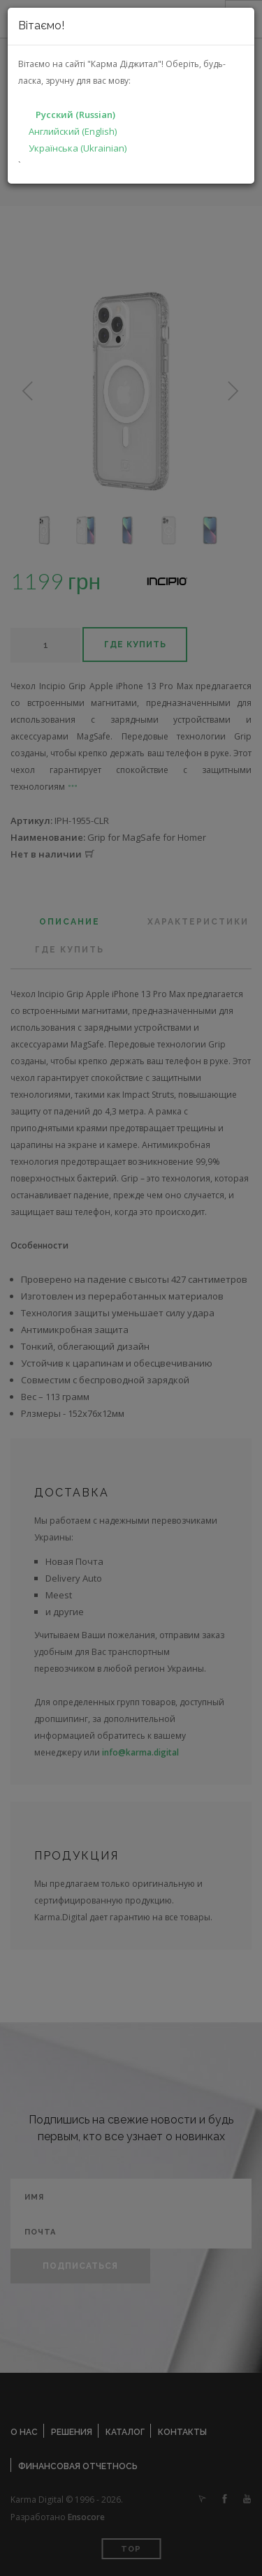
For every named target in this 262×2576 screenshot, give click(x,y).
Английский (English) (73, 131)
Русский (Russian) (75, 114)
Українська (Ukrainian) (77, 148)
